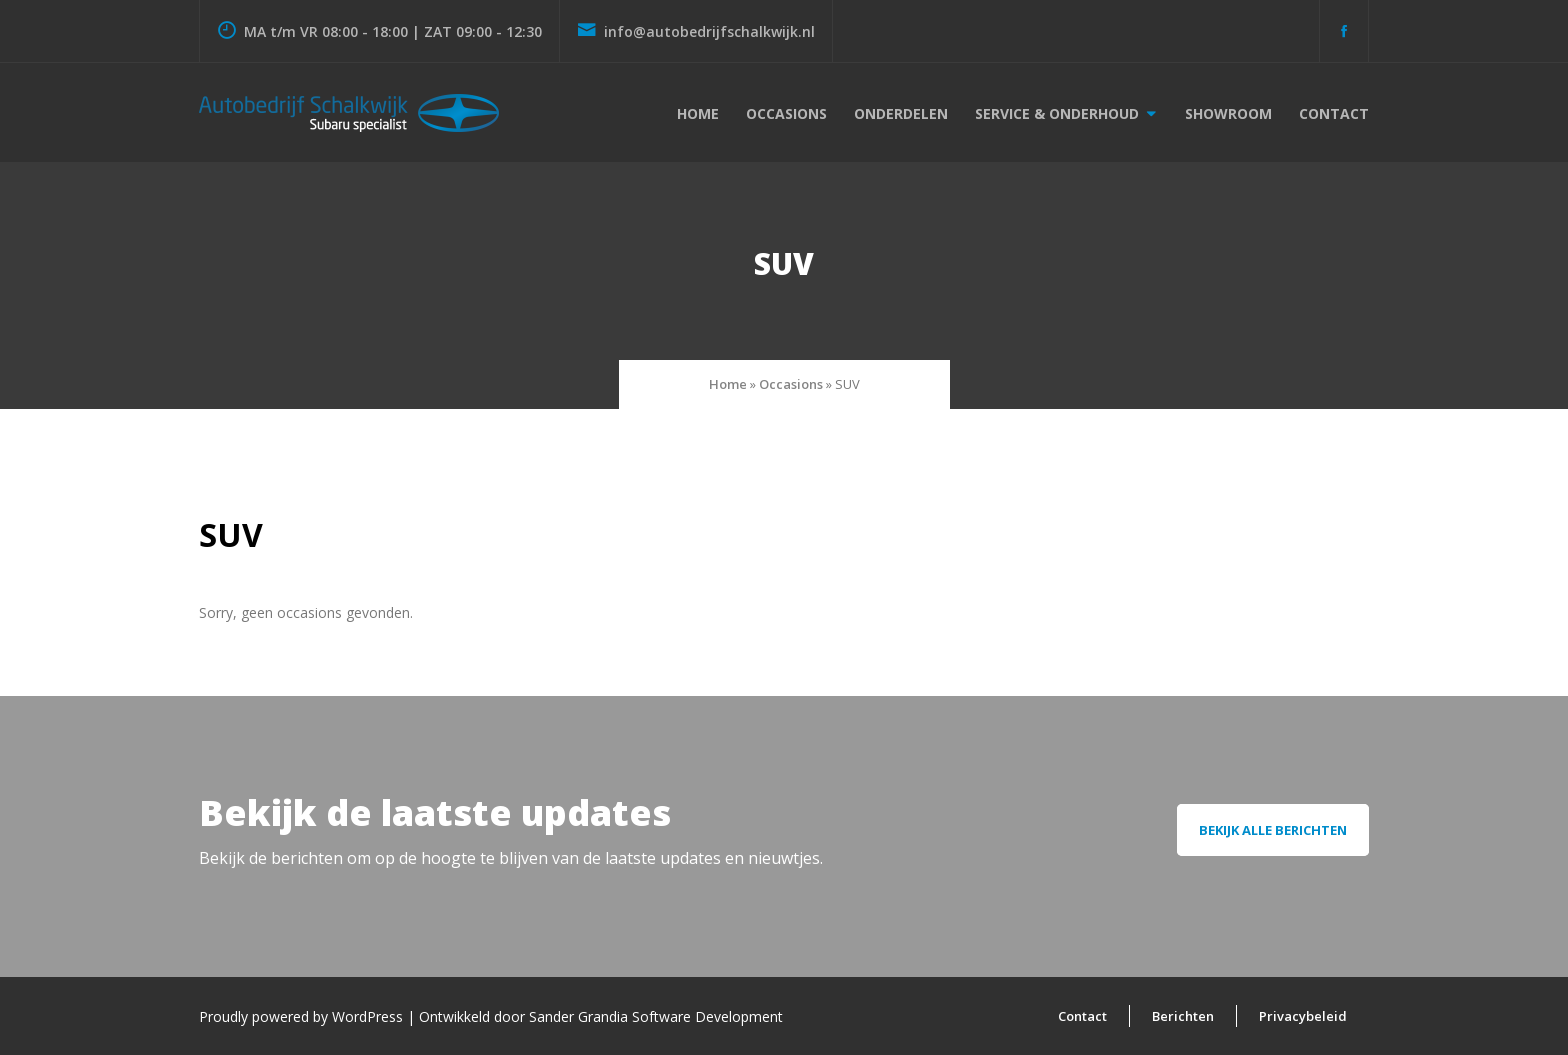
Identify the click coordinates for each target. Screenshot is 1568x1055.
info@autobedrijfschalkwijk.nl (696, 31)
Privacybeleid (1303, 1016)
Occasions (786, 113)
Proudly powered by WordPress (303, 1016)
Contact (1334, 113)
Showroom (1228, 113)
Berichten (1183, 1016)
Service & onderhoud (1057, 113)
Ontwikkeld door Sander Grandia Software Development (601, 1016)
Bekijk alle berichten (1273, 830)
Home (698, 113)
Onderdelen (901, 113)
